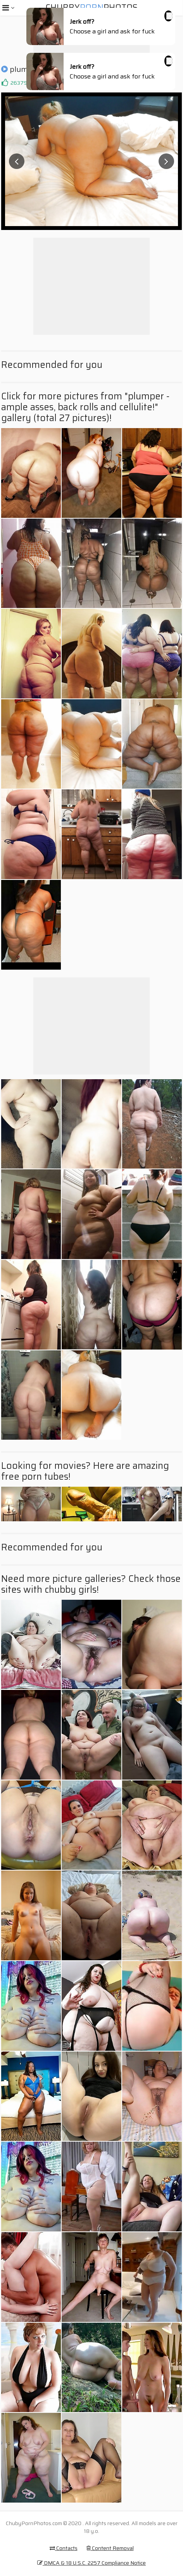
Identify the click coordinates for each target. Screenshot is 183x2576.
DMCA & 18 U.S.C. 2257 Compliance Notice (91, 2563)
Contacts (64, 2548)
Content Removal (110, 2548)
